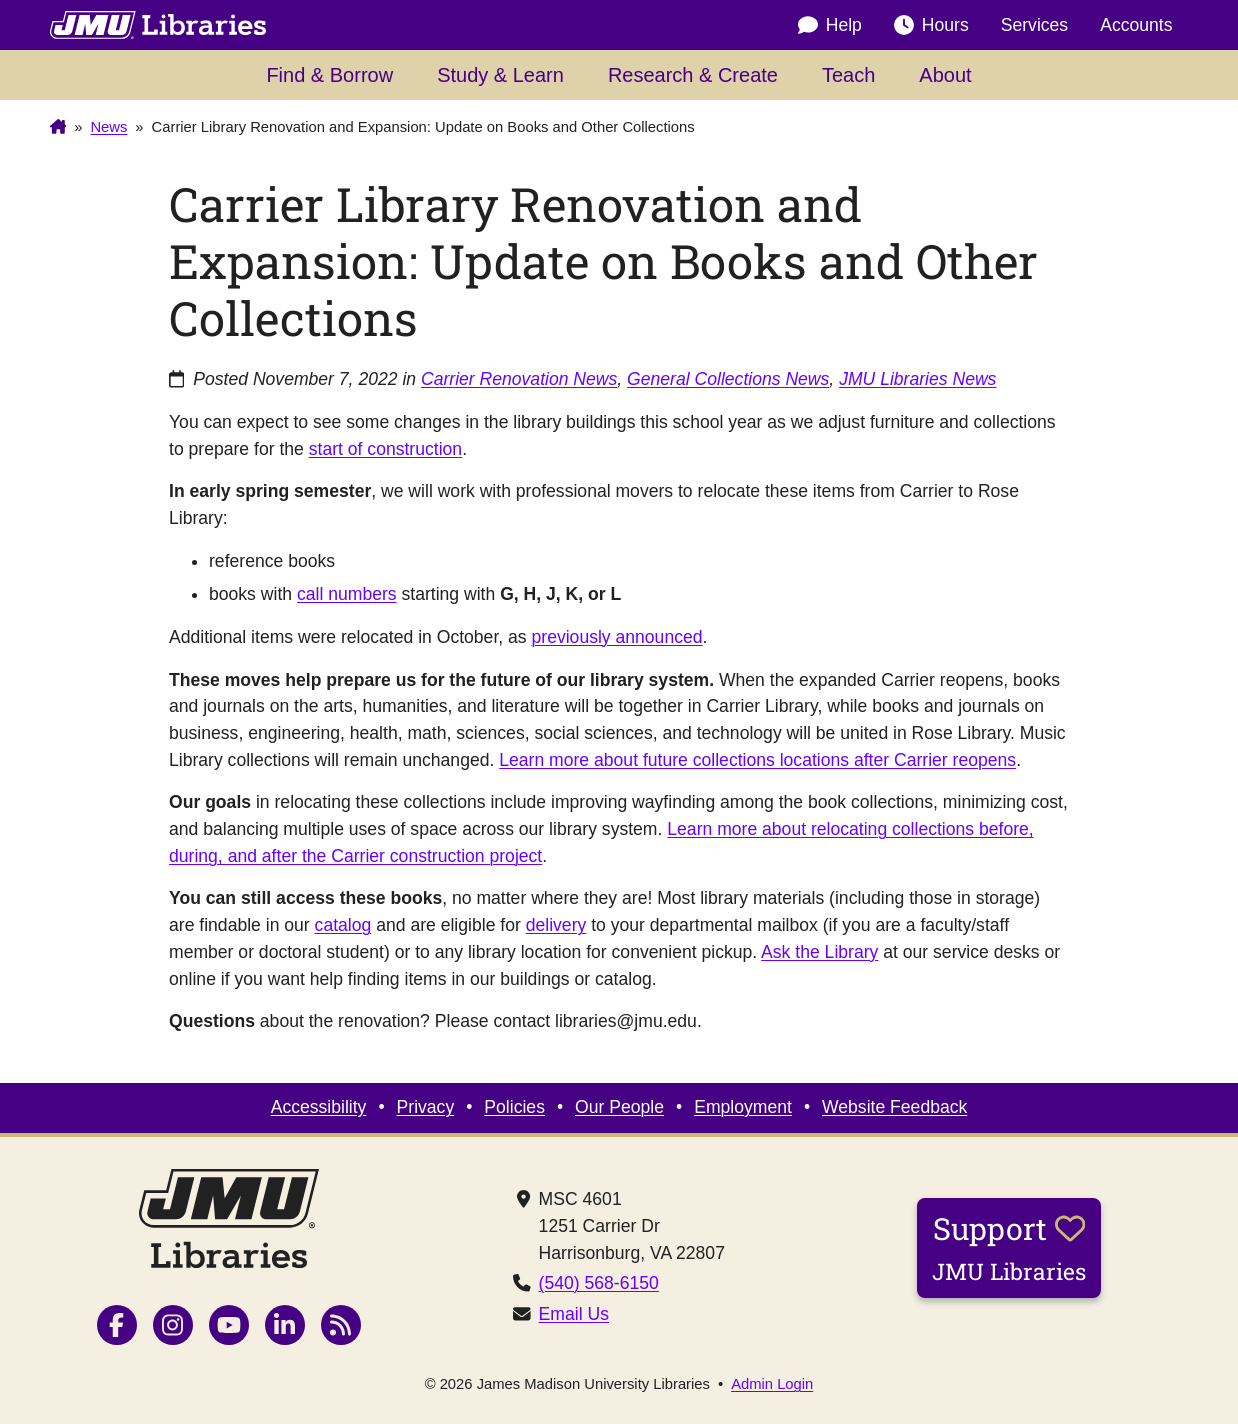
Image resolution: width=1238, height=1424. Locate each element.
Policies (514, 1107)
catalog (343, 925)
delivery (556, 925)
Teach (848, 75)
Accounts (1136, 25)
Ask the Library (819, 952)
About (945, 75)
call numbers (347, 594)
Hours (931, 25)
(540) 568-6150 (599, 1283)
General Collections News (728, 379)
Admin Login (772, 1384)
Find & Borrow (329, 75)
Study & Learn (500, 75)
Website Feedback (894, 1107)
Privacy (426, 1107)
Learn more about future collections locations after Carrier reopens (757, 760)
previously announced (617, 637)
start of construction (385, 449)
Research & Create (693, 75)
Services (1034, 25)
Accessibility (319, 1107)
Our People (619, 1107)
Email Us (574, 1314)
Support (1009, 1247)
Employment (743, 1107)
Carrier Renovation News (519, 379)
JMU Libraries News (917, 379)
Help (830, 25)
